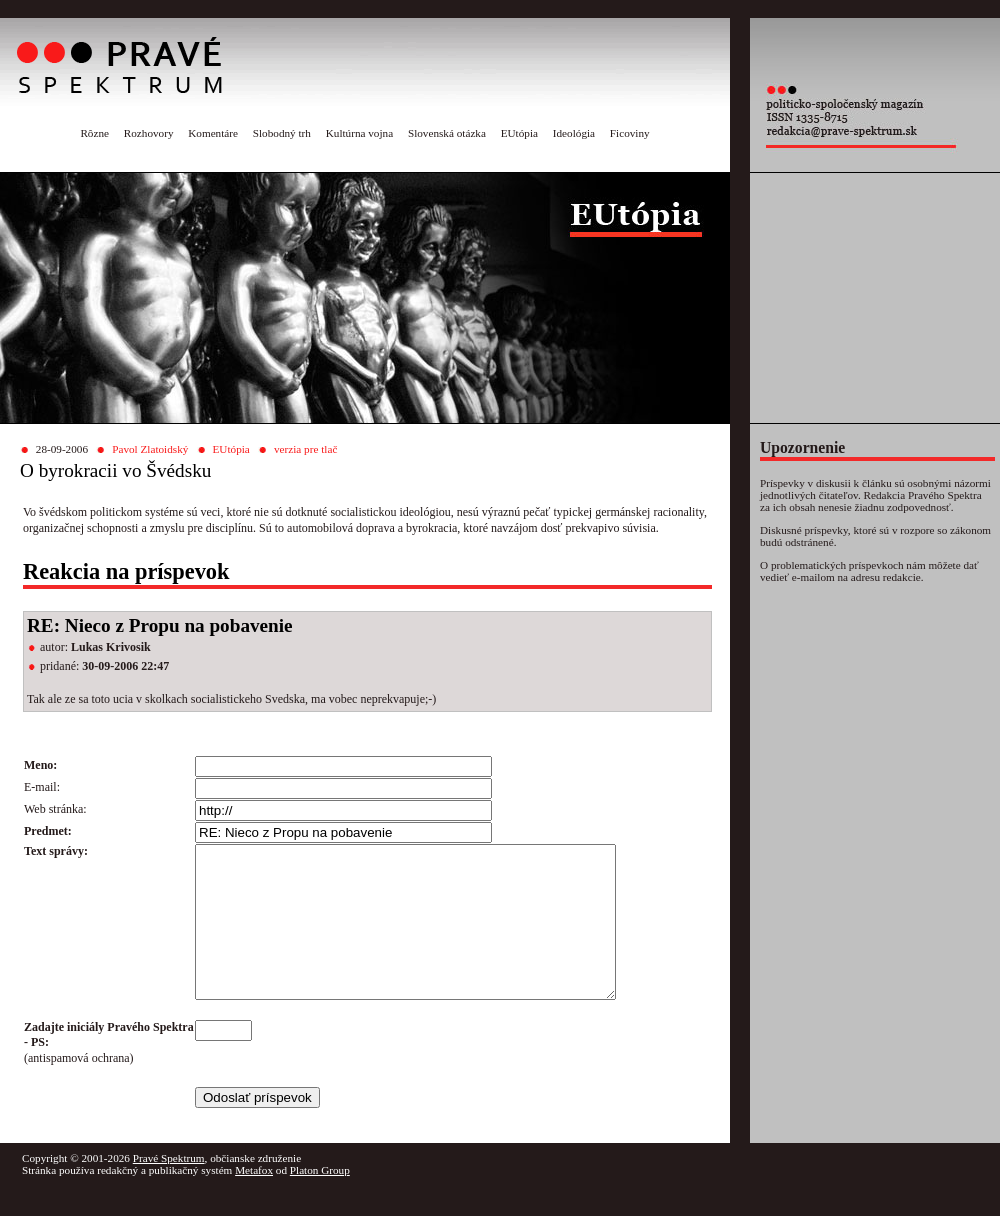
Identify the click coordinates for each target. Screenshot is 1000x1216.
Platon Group (320, 1200)
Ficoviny (630, 133)
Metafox (254, 1200)
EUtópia (519, 133)
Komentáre (213, 133)
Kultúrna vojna (359, 133)
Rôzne (94, 133)
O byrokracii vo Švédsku (115, 470)
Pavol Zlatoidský (150, 449)
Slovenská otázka (447, 133)
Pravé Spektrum (169, 1188)
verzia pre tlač (305, 449)
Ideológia (574, 133)
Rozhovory (149, 133)
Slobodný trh (282, 133)
